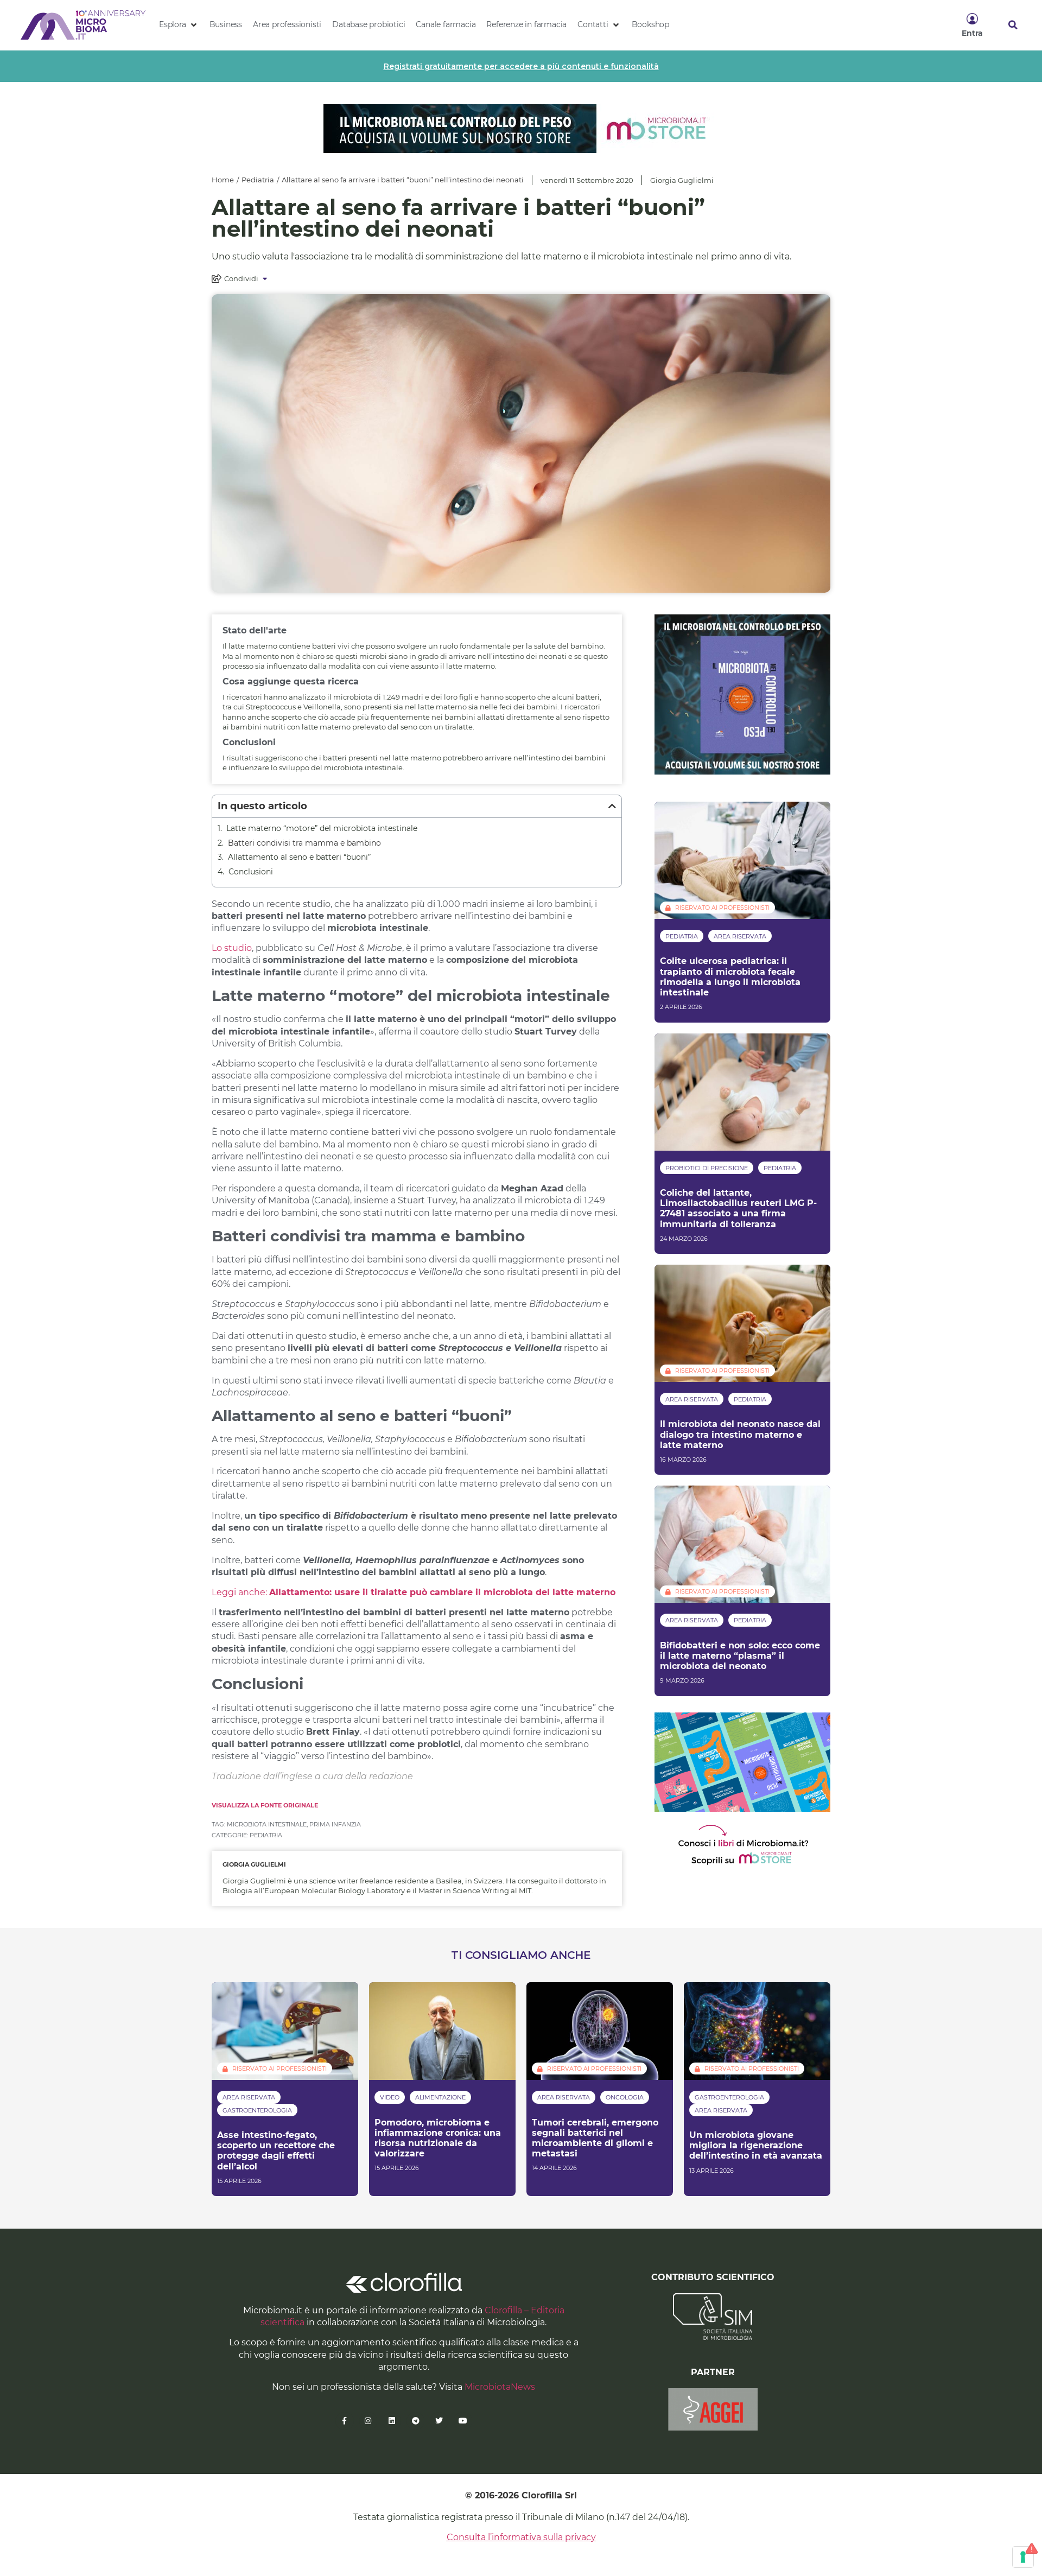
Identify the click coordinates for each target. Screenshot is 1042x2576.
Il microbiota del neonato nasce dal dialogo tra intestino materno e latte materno (740, 1434)
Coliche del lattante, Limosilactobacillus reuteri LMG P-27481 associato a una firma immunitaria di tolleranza (738, 1208)
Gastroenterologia (257, 2110)
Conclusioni (250, 872)
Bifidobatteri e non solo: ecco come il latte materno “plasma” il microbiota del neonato (740, 1655)
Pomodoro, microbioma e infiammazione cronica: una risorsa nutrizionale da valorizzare (437, 2138)
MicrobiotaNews (500, 2387)
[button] (179, 25)
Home (223, 179)
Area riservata (740, 936)
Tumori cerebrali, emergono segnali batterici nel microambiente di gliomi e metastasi (595, 2138)
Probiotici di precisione (706, 1168)
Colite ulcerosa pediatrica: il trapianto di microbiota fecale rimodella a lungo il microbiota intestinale (730, 977)
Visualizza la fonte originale (265, 1805)
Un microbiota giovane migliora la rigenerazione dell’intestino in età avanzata (755, 2145)
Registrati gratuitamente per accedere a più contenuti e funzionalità (521, 66)
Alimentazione (440, 2097)
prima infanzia (335, 1824)
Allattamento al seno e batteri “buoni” (299, 857)
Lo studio (232, 948)
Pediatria (258, 179)
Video (389, 2097)
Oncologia (625, 2097)
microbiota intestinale (267, 1824)
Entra (972, 33)
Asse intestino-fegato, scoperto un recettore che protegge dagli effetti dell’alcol (276, 2151)
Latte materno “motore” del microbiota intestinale (321, 828)
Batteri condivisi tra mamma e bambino (304, 843)
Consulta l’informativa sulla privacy (521, 2537)
